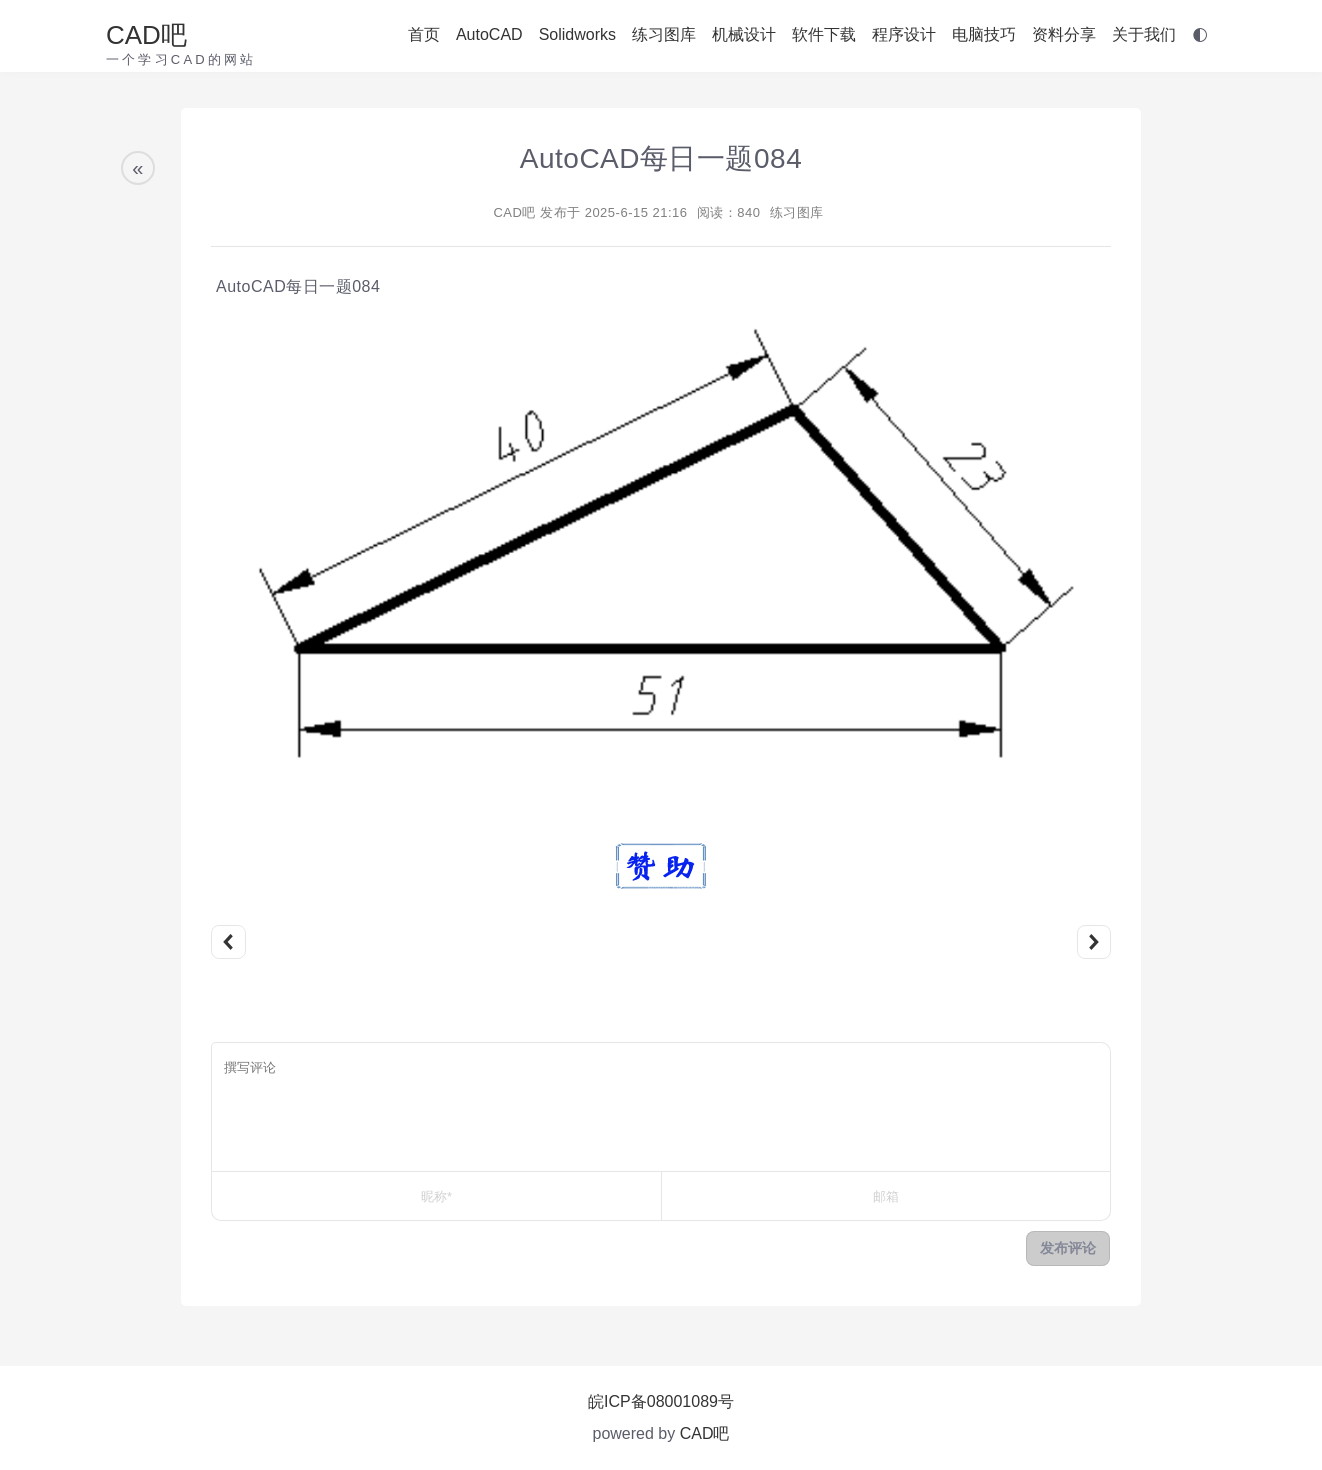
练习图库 (664, 34)
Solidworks (577, 34)
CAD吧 (146, 35)
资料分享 (1064, 34)
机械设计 (744, 34)
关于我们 (1144, 34)
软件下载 (824, 34)
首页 (424, 34)
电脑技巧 (984, 34)
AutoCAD (489, 34)
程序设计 (904, 34)
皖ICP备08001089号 (661, 1401)
